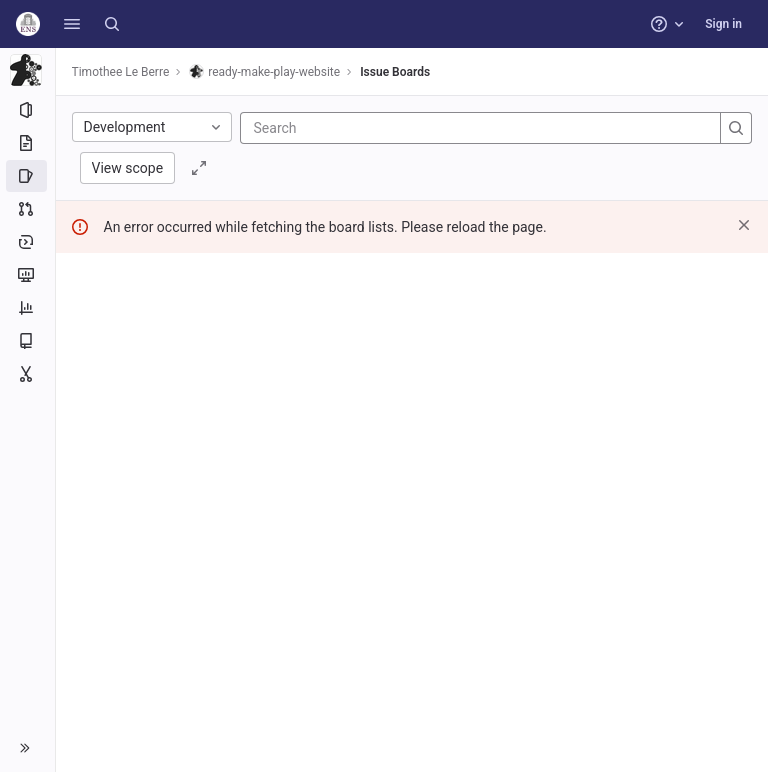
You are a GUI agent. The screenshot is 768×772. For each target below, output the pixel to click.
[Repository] (27, 143)
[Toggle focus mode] (200, 168)
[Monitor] (27, 275)
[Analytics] (27, 308)
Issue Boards (396, 72)
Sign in (723, 24)
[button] (72, 24)
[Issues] (27, 176)
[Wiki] (27, 341)
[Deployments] (27, 242)
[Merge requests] (27, 209)
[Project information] (27, 110)
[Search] (112, 24)
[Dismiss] (744, 225)
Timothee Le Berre (121, 72)
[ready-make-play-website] (28, 70)
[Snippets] (27, 374)
